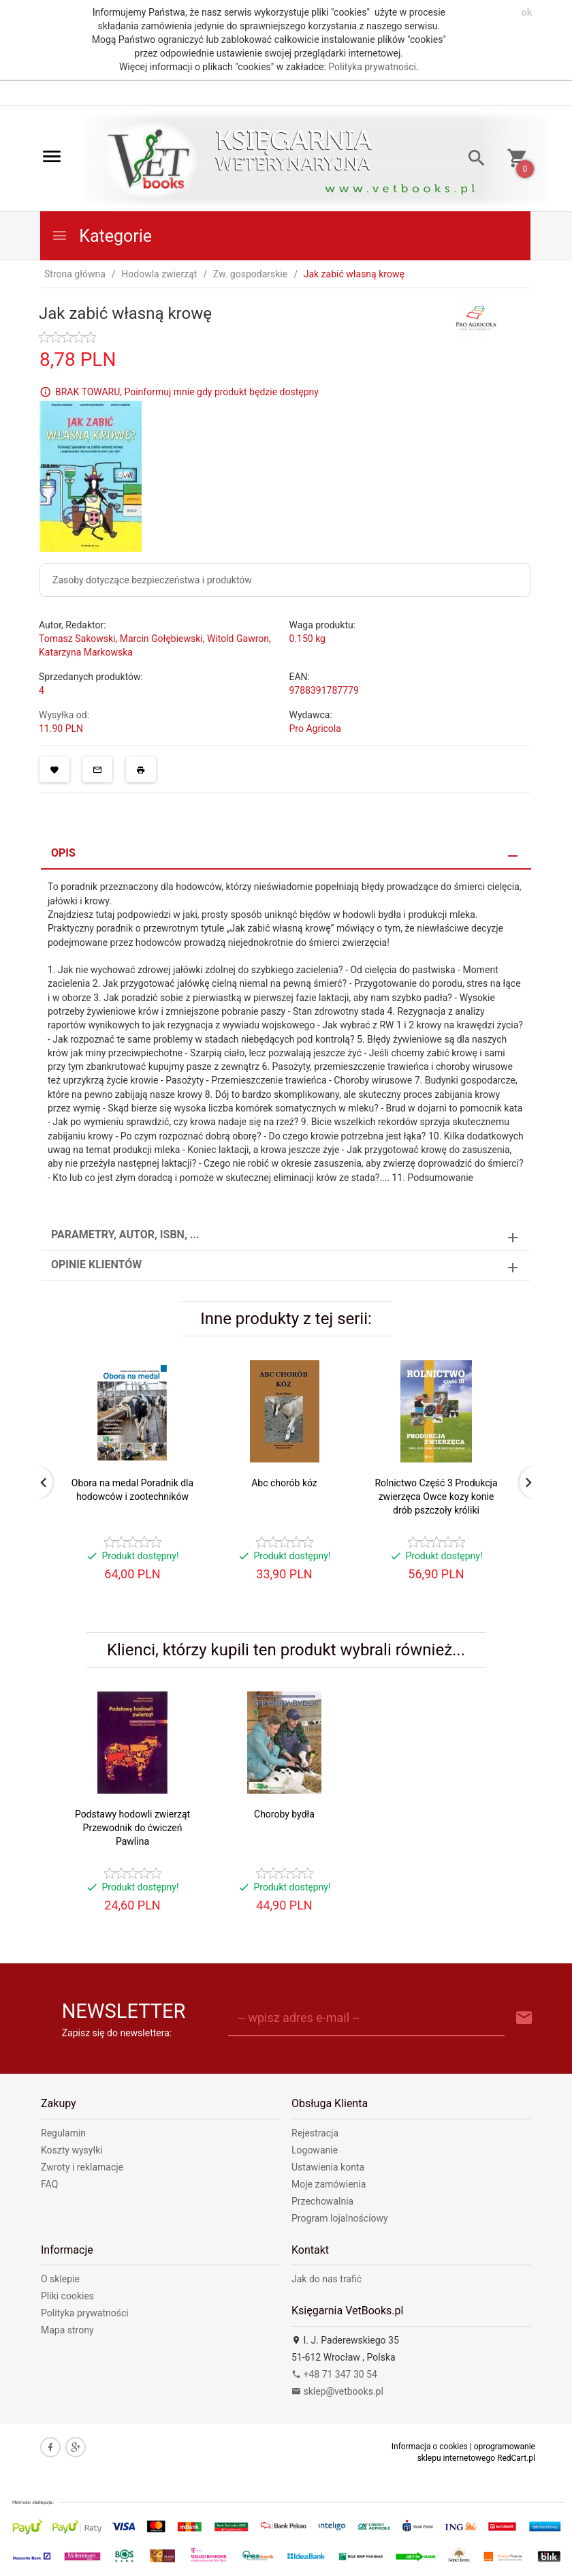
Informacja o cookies (430, 2446)
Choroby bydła (284, 1814)
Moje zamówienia (328, 2184)
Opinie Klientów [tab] (96, 1264)
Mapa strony (67, 2330)
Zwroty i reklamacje (82, 2167)
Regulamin (63, 2133)
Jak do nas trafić (326, 2278)
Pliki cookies (67, 2295)
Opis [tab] (63, 852)
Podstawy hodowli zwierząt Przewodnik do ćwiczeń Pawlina (132, 1828)
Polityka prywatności (372, 66)
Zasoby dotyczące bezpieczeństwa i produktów (152, 579)
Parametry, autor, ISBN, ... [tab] (125, 1234)
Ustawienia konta (327, 2167)
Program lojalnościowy (339, 2218)
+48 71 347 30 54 (334, 2374)
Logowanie (314, 2150)
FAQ (49, 2184)
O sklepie (60, 2278)
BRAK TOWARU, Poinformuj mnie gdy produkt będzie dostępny (187, 391)
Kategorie (101, 236)
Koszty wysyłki (72, 2150)
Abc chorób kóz (284, 1482)
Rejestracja (314, 2133)
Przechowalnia (322, 2201)
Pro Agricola (315, 728)
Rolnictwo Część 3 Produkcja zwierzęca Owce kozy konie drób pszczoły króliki (436, 1496)
